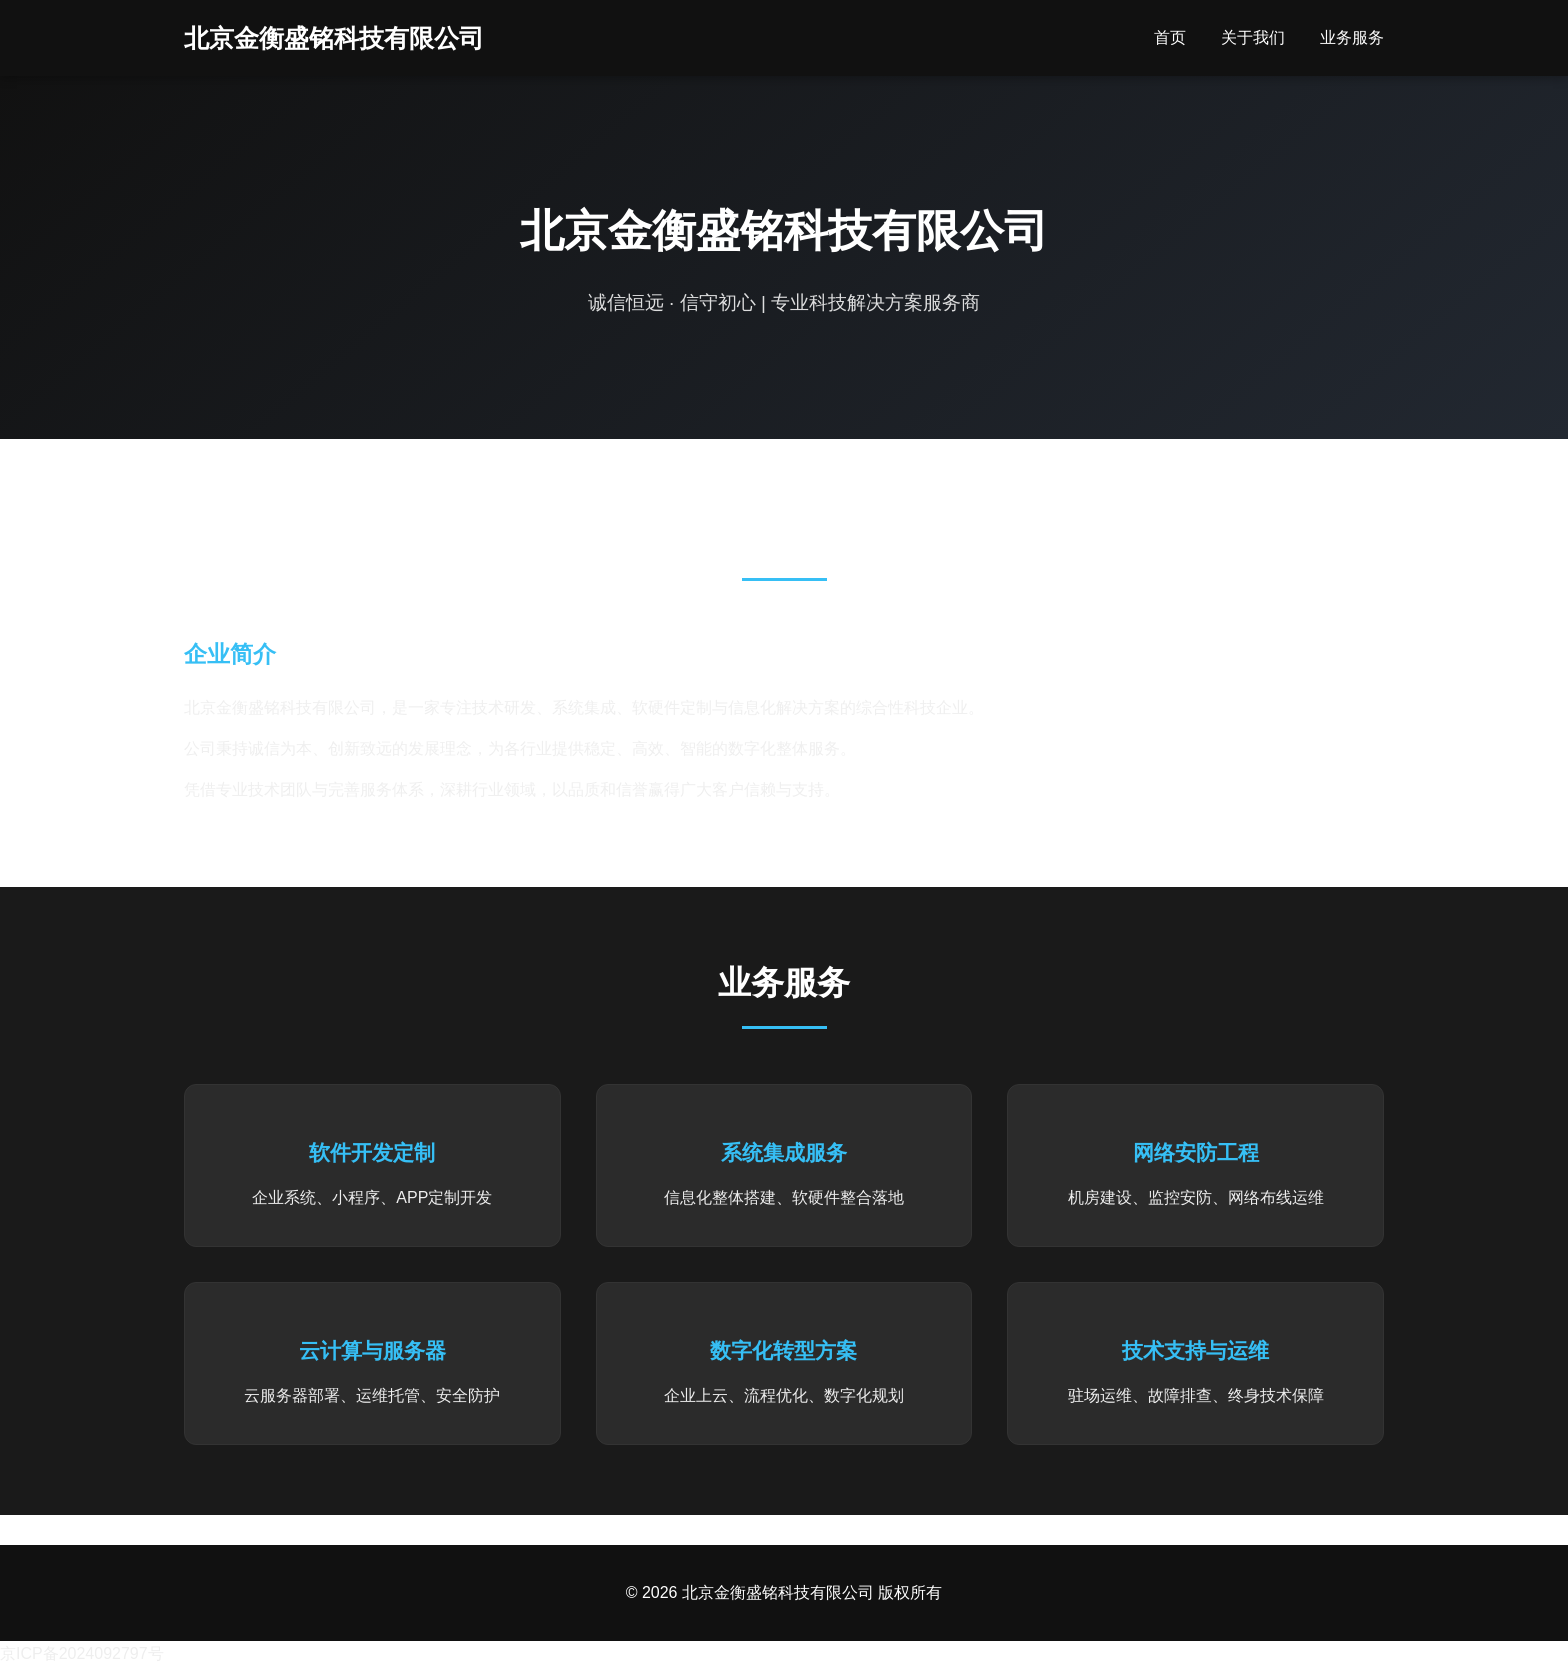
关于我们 (1253, 37)
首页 (1170, 37)
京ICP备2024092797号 (82, 1653)
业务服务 (1352, 37)
